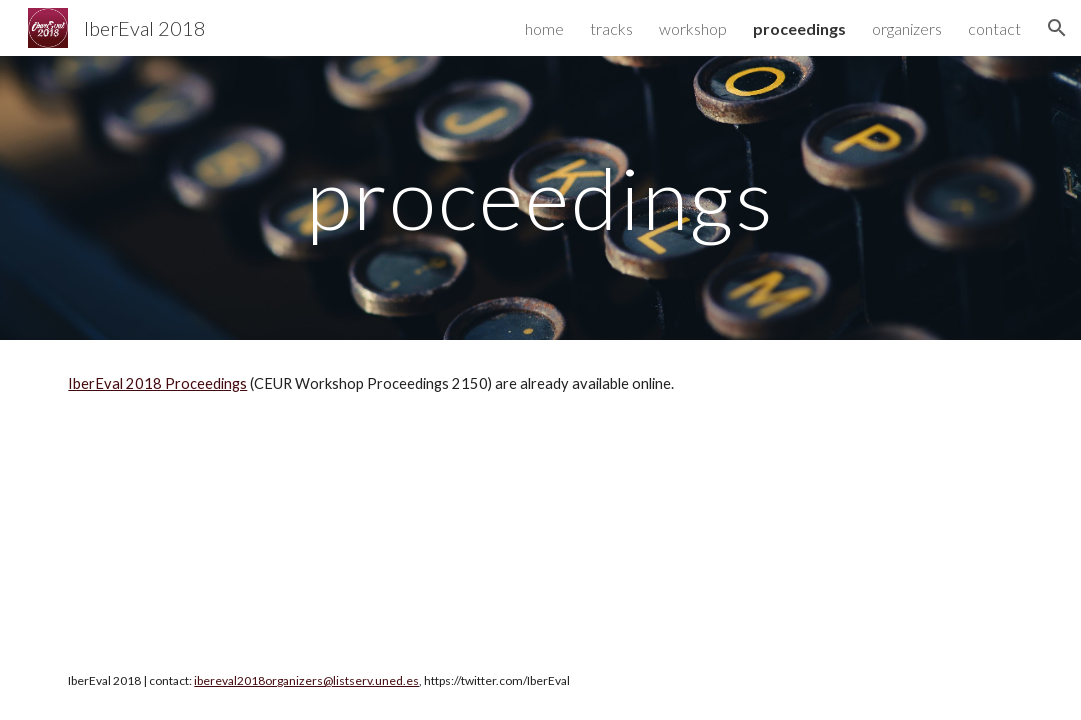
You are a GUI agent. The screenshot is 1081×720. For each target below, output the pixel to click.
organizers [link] (907, 28)
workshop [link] (693, 28)
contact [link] (994, 28)
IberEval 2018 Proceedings (157, 383)
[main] (540, 197)
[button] (1057, 28)
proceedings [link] (799, 28)
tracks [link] (611, 28)
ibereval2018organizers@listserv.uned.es (306, 680)
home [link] (544, 28)
